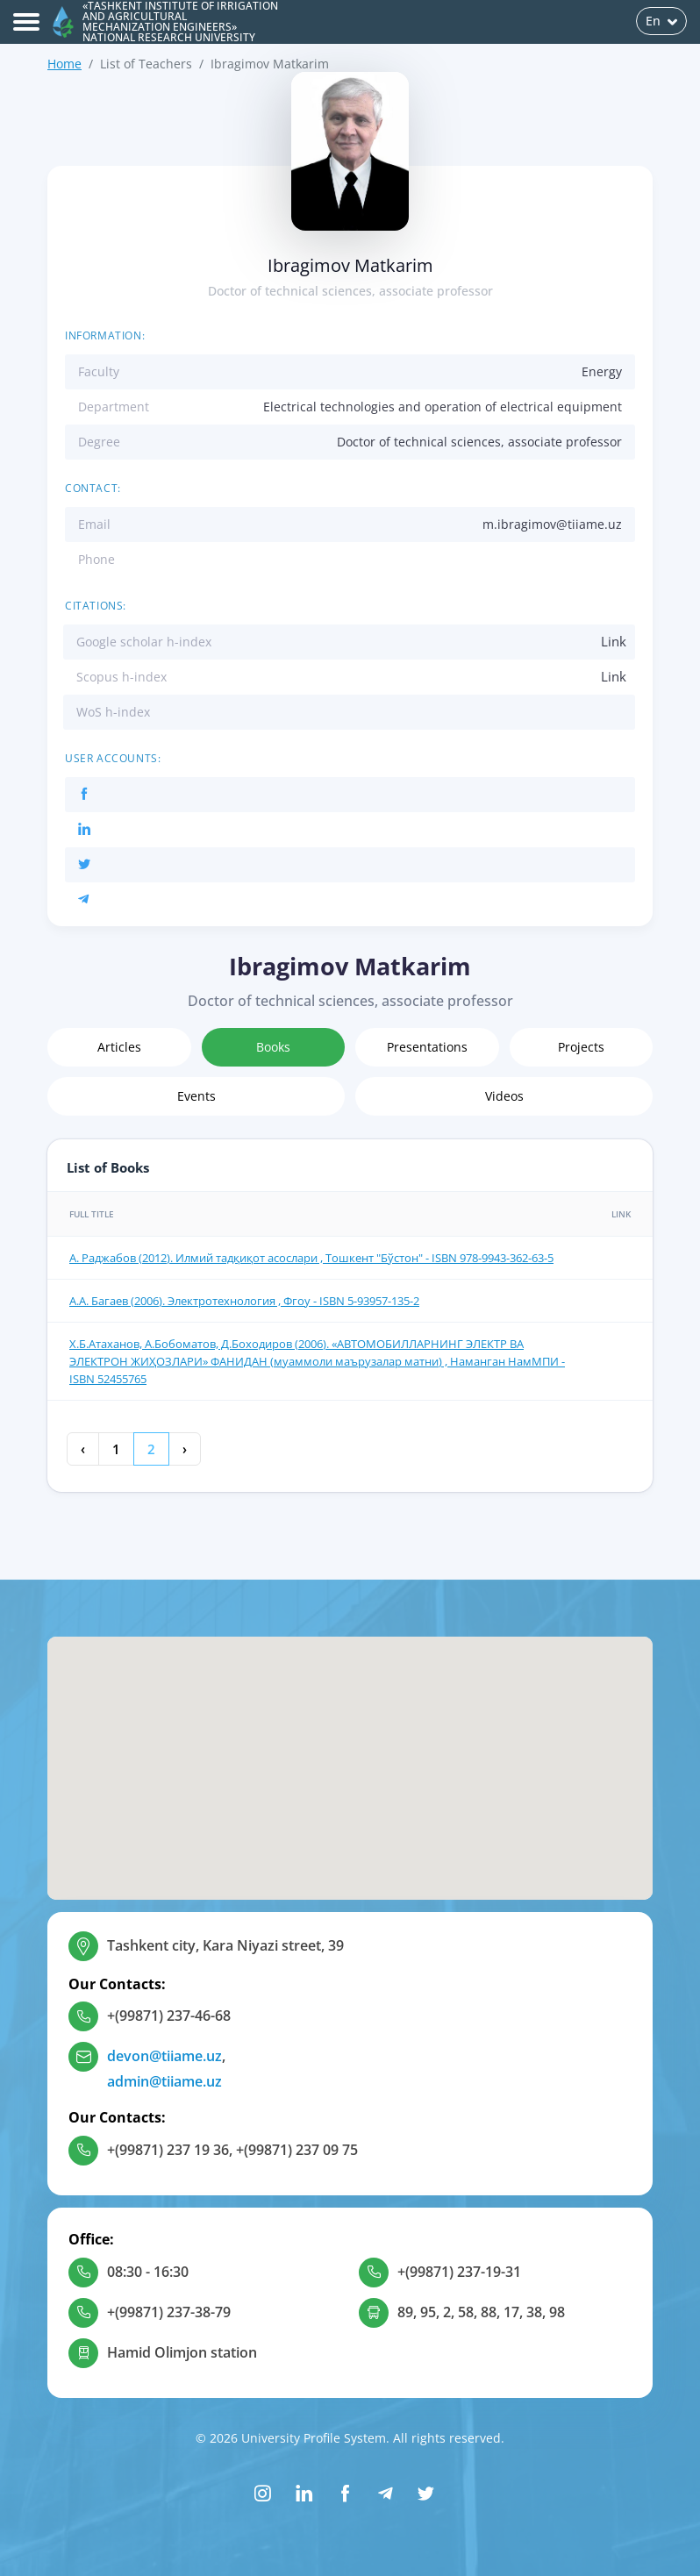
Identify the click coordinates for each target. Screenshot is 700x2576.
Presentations (427, 1046)
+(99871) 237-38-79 (169, 2312)
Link (613, 641)
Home (64, 63)
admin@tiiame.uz (164, 2081)
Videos (504, 1096)
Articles (119, 1046)
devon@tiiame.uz (164, 2056)
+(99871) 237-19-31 (459, 2271)
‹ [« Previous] (83, 1449)
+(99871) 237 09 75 (297, 2149)
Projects (581, 1046)
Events (196, 1096)
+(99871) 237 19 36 (168, 2149)
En (661, 20)
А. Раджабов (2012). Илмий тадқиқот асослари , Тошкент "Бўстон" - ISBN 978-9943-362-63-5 (311, 1258)
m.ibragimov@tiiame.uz (552, 524)
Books (273, 1046)
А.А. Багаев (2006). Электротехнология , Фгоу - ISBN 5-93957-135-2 (244, 1301)
